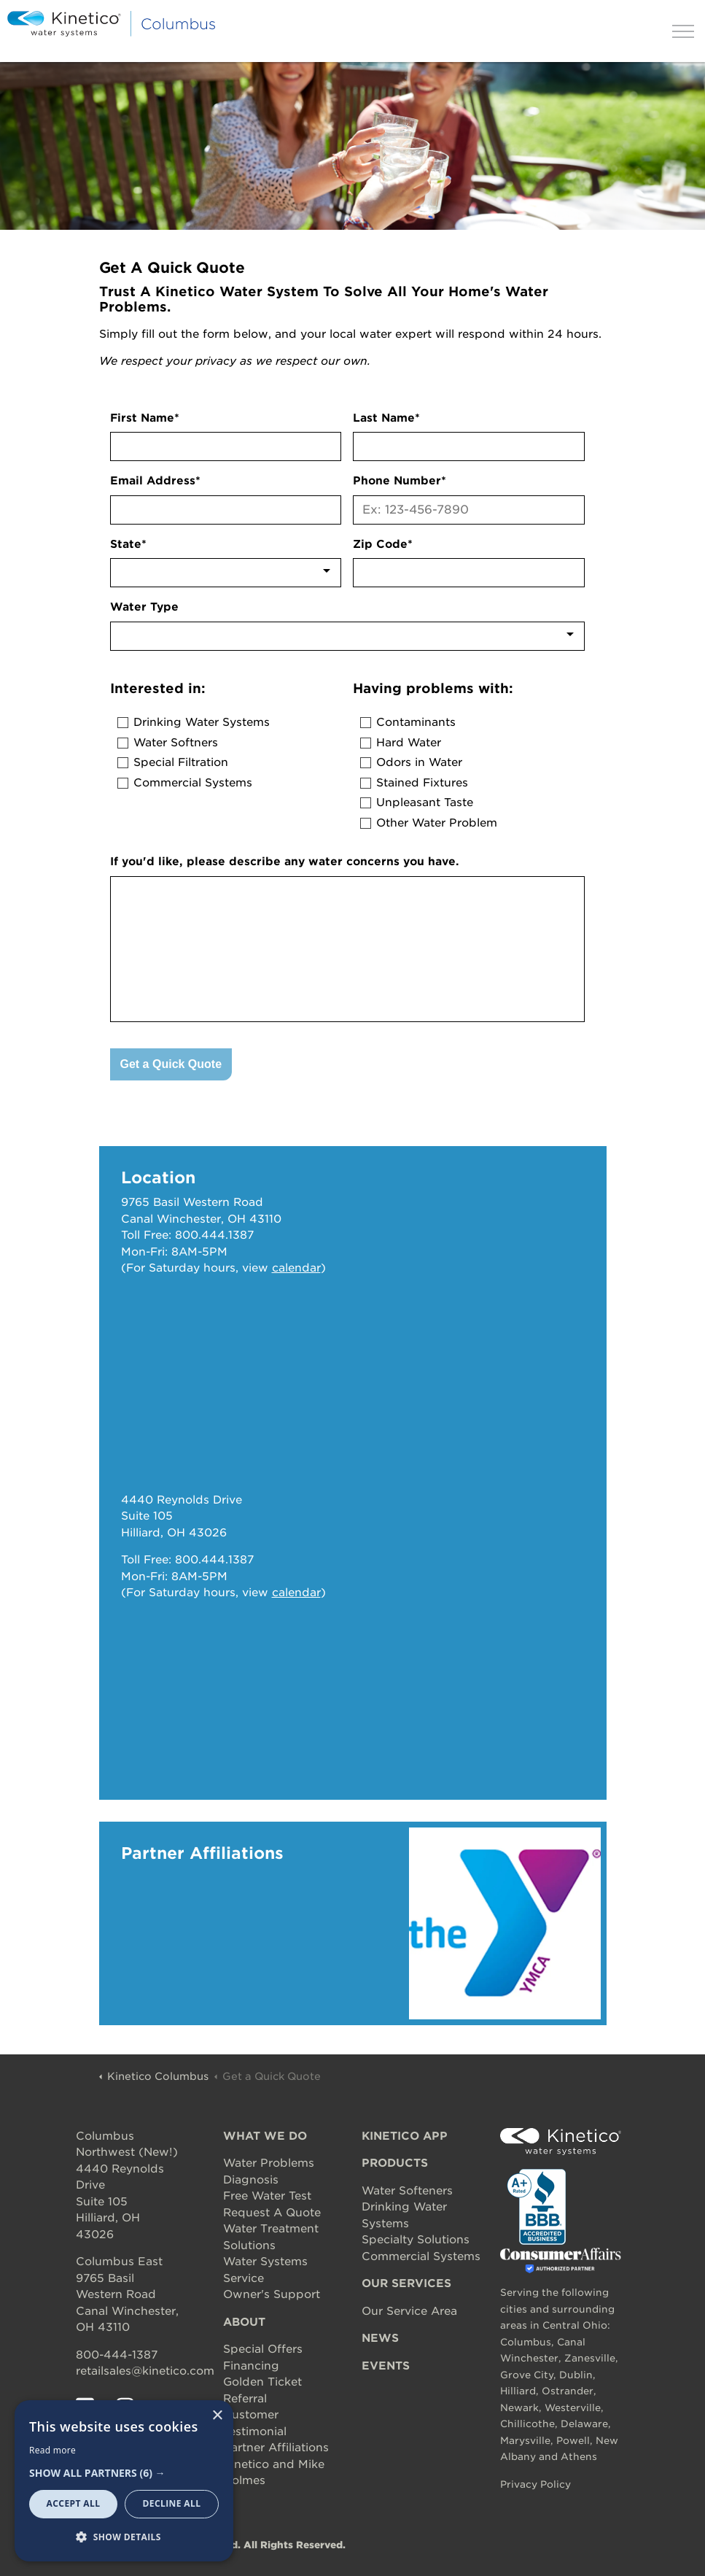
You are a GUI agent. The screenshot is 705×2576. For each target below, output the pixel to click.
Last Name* (386, 418)
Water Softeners (407, 2190)
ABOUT (244, 2322)
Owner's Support (271, 2294)
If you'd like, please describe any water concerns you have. (284, 861)
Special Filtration (180, 762)
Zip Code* (383, 544)
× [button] (216, 2415)
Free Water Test (267, 2195)
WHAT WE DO (265, 2136)
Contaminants (416, 722)
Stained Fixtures (422, 782)
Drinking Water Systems (201, 722)
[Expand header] (683, 31)
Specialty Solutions (416, 2239)
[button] (124, 2473)
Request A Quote (272, 2212)
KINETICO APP (405, 2136)
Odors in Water (419, 762)
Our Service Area (409, 2311)
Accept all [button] (74, 2503)
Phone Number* (399, 480)
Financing (251, 2365)
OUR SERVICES (406, 2283)
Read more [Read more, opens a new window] (52, 2450)
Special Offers (263, 2349)
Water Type (144, 607)
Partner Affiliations (276, 2447)
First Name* (144, 418)
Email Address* (155, 480)
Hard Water (408, 742)
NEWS (380, 2338)
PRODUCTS (395, 2163)
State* (128, 544)
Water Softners (175, 742)
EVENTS (386, 2365)
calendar (296, 1268)
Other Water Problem (436, 822)
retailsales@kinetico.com (145, 2371)
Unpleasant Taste (424, 802)
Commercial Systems (192, 782)
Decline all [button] (172, 2503)
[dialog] (124, 2480)
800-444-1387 (116, 2355)
